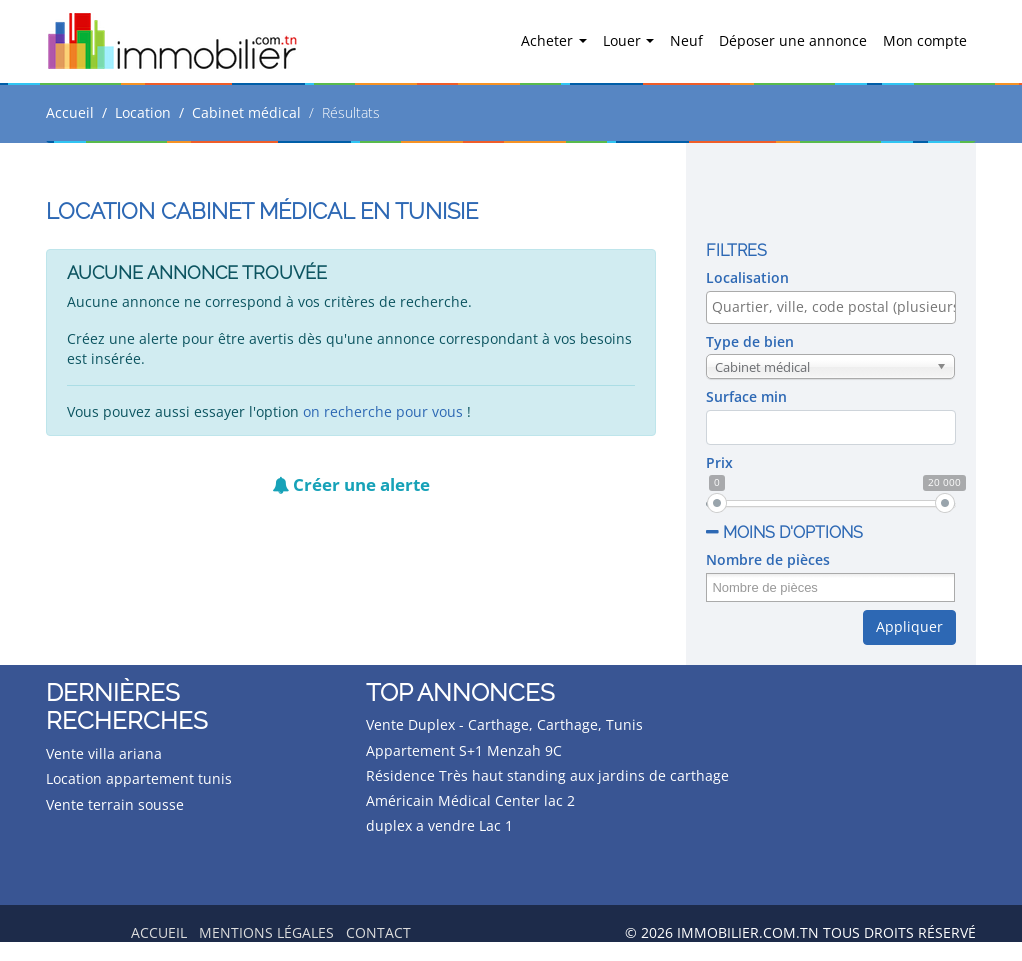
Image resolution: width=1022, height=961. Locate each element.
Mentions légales (266, 932)
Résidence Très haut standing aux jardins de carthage (547, 775)
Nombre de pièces (768, 559)
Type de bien (750, 341)
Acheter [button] (549, 40)
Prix (719, 462)
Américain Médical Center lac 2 (470, 800)
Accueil (70, 112)
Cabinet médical (246, 112)
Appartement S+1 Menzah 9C (464, 750)
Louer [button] (624, 40)
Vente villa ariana (104, 753)
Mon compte (925, 40)
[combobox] (830, 307)
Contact (378, 932)
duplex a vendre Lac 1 (439, 825)
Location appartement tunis (139, 778)
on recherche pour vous (383, 411)
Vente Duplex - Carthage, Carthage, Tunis (504, 724)
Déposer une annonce (793, 40)
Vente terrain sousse (115, 804)
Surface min (746, 396)
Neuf (686, 40)
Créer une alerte (351, 484)
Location (143, 112)
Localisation (747, 277)
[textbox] (835, 307)
